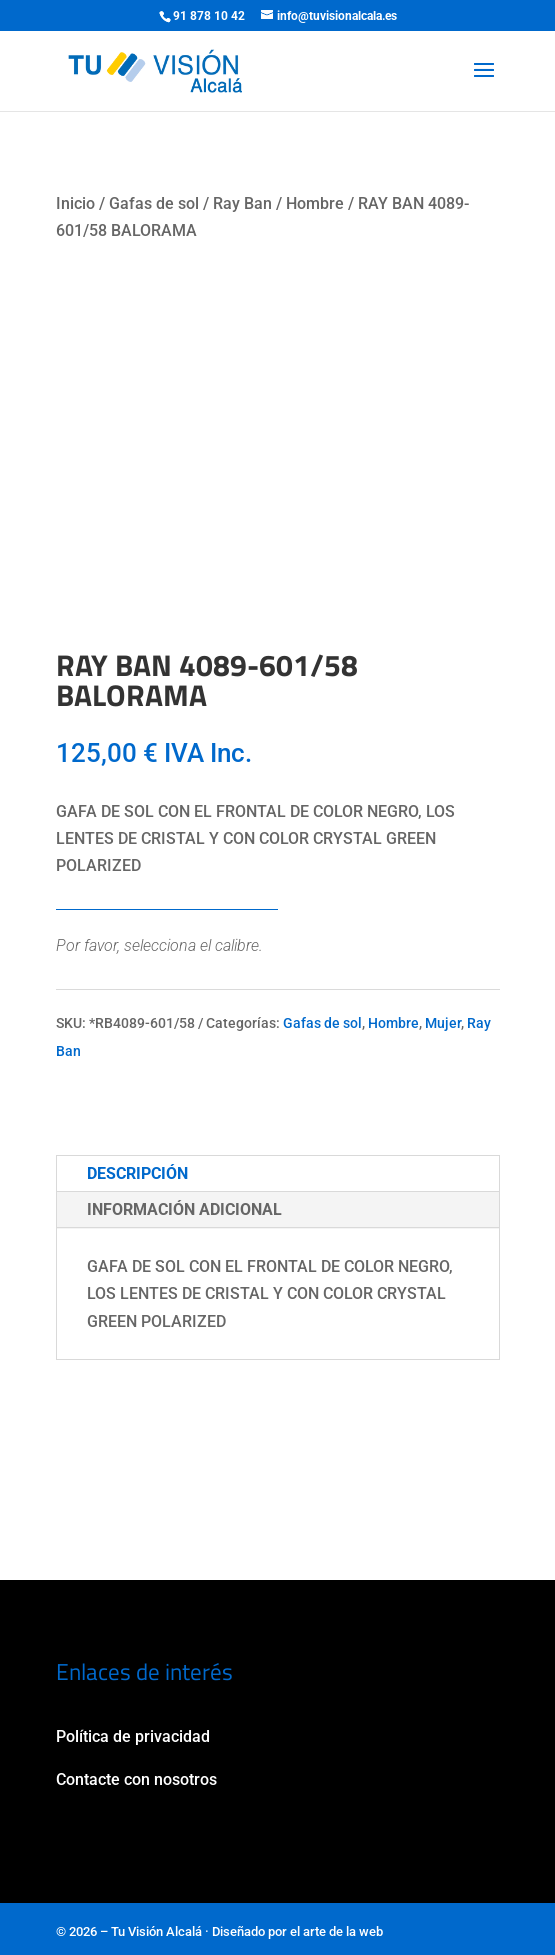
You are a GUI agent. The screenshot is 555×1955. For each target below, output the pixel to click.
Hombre (315, 203)
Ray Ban (242, 203)
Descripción (137, 1173)
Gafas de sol (154, 203)
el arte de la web (336, 1931)
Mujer (443, 1023)
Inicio (75, 203)
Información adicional (184, 1209)
